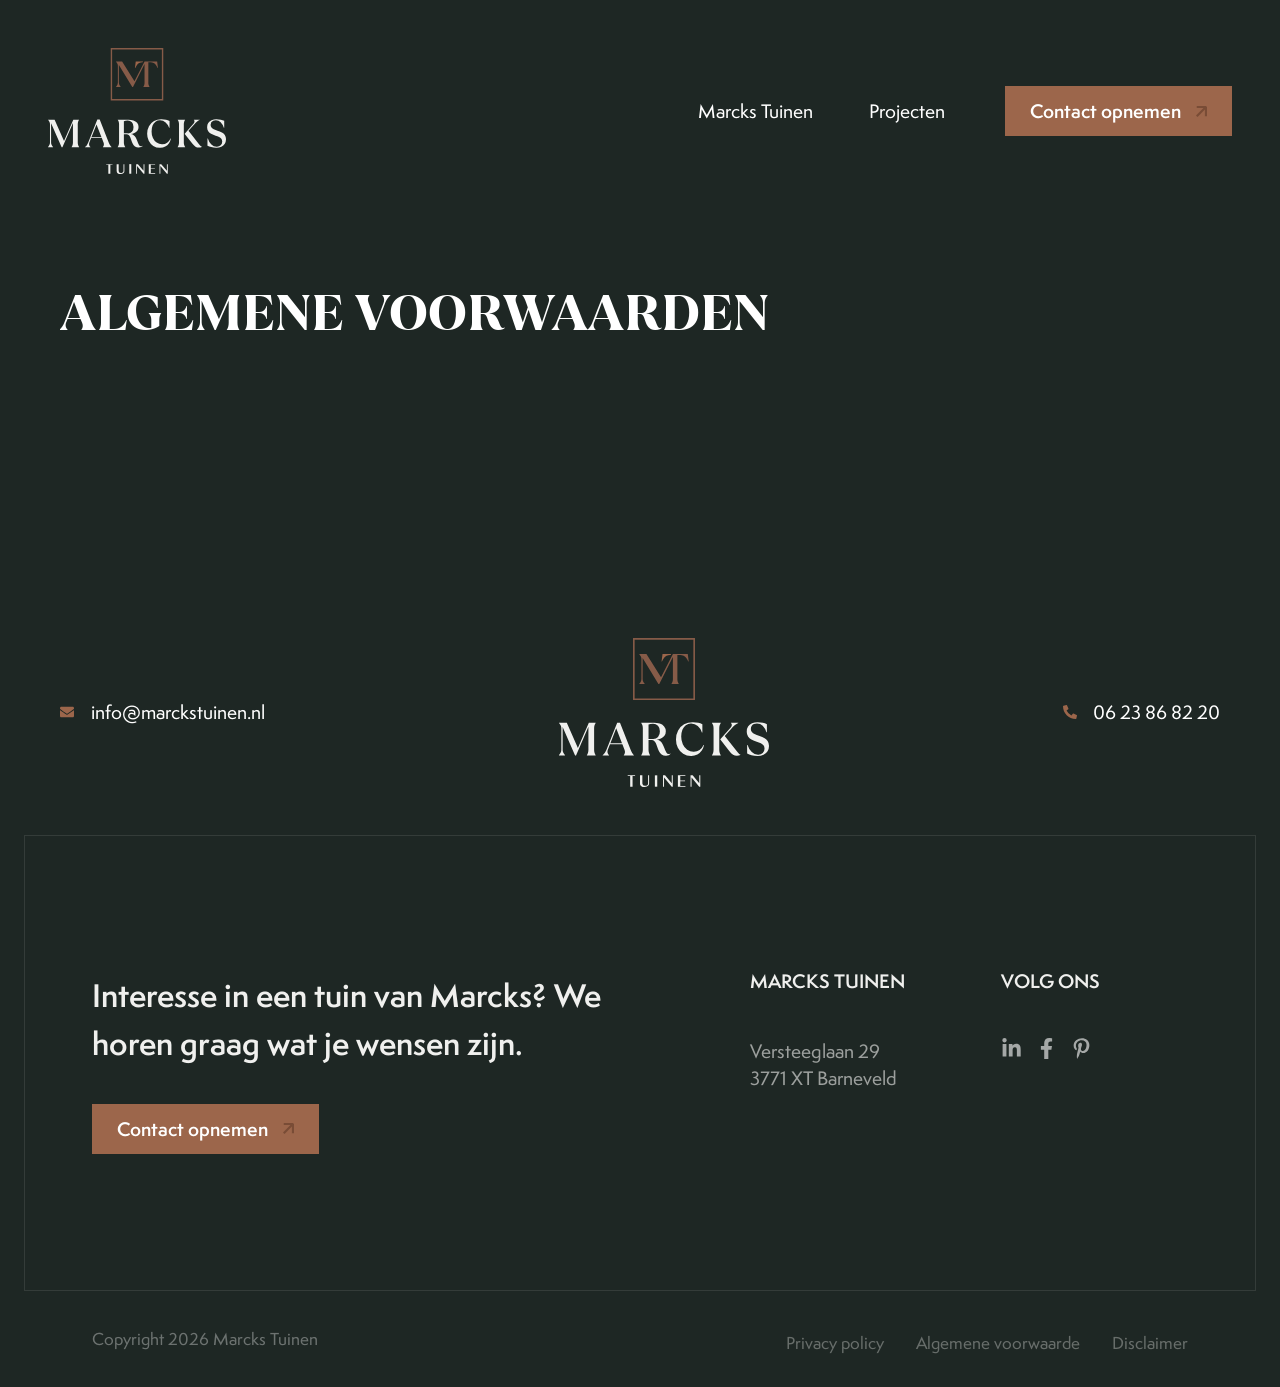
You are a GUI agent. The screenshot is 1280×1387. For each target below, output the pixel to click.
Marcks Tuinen (755, 111)
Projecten (907, 111)
